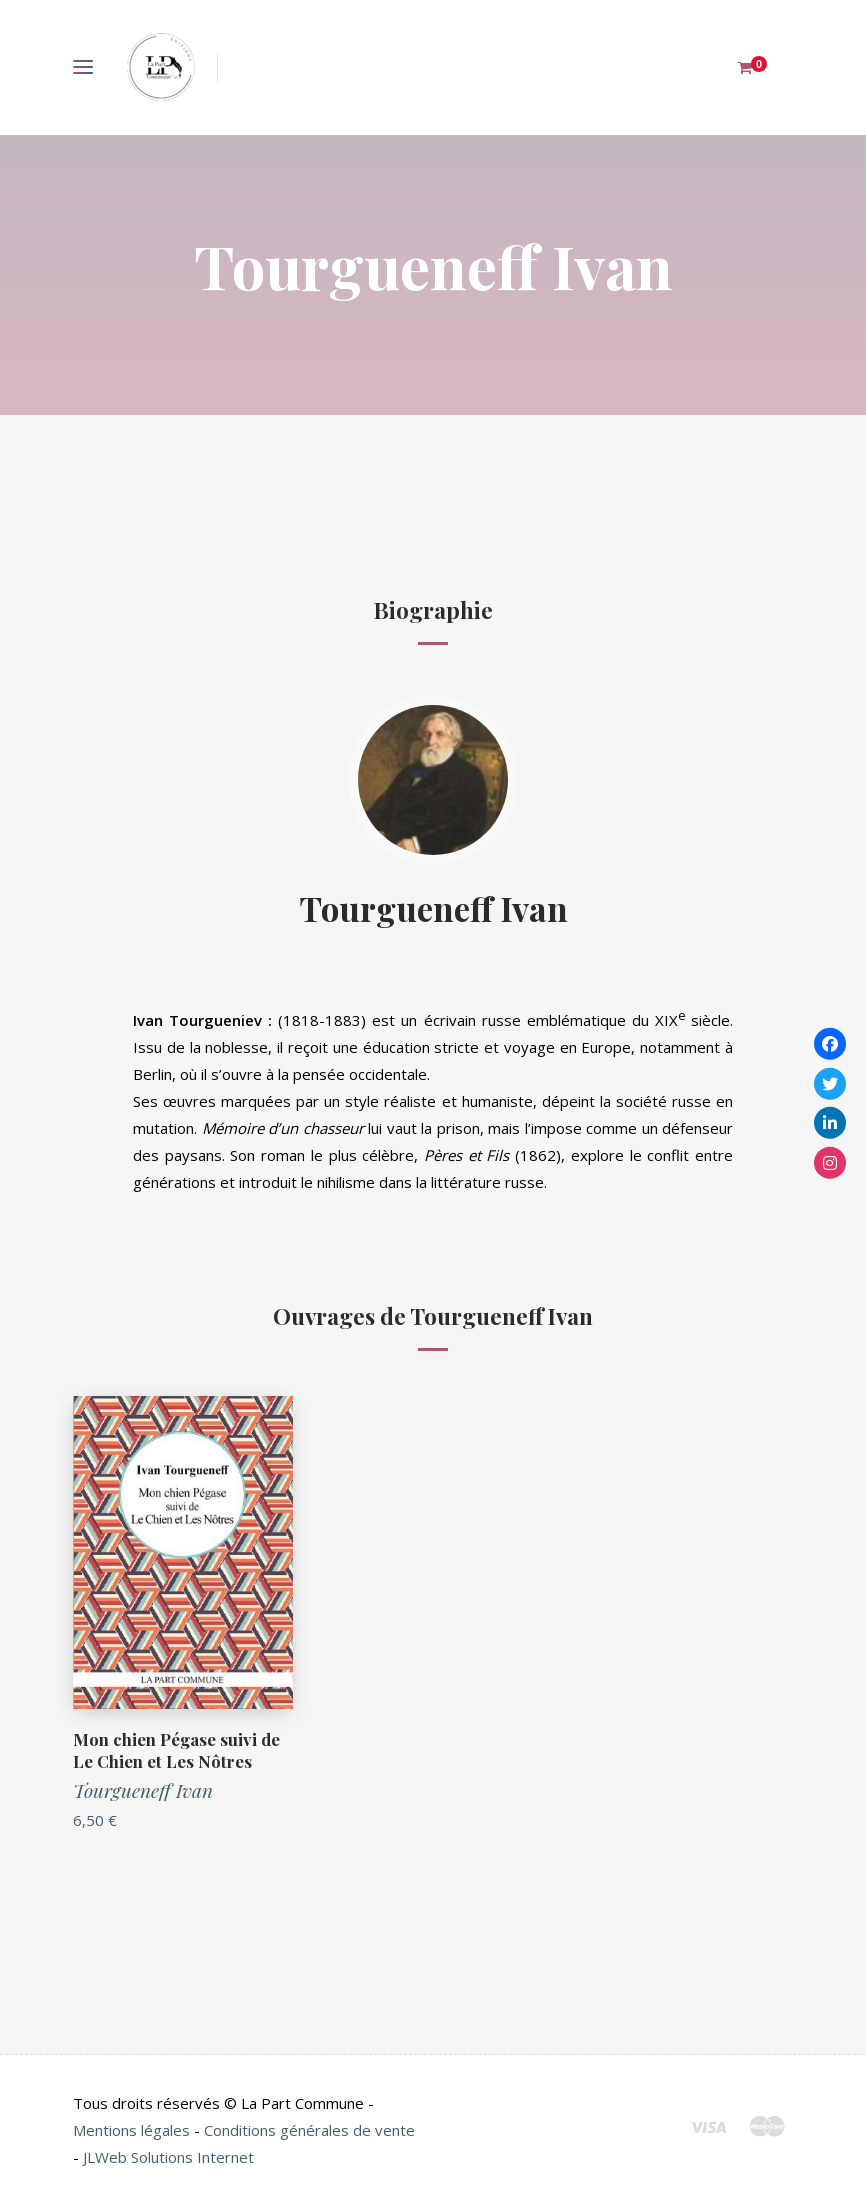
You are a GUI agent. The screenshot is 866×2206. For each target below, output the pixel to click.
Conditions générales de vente (309, 2130)
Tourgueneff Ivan (433, 907)
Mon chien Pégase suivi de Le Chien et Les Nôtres (176, 1750)
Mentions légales (131, 2130)
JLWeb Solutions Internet (168, 2157)
